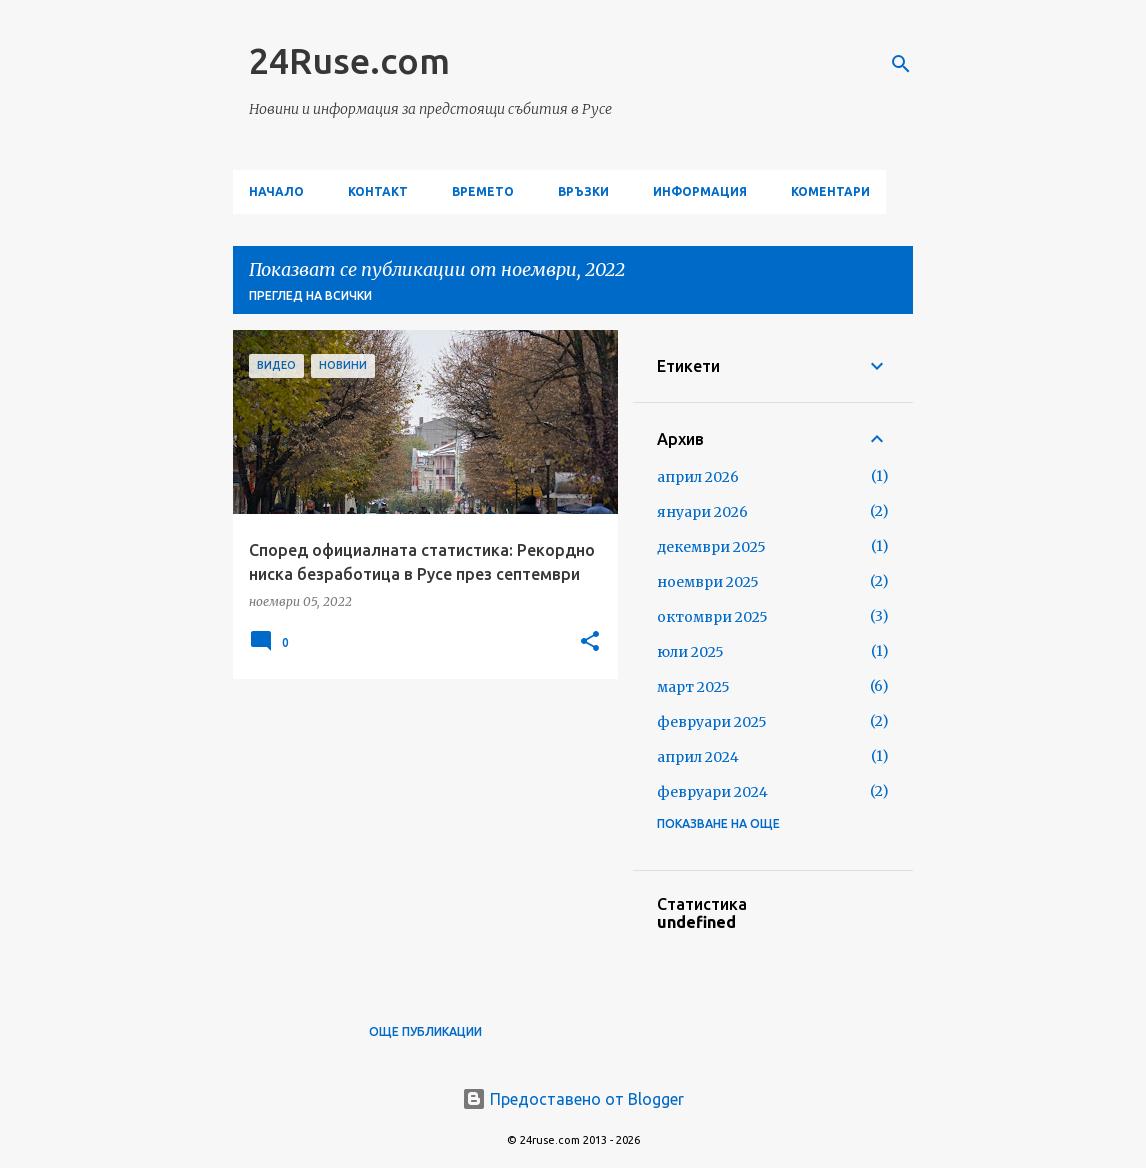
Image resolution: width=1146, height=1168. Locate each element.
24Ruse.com (349, 60)
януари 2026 (702, 512)
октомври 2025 (712, 617)
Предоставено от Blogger (573, 1099)
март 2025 (693, 687)
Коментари (830, 191)
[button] (590, 642)
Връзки (583, 191)
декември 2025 (711, 547)
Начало (276, 191)
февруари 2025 (712, 722)
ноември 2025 (708, 582)
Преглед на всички (310, 295)
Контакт (378, 191)
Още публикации (425, 1031)
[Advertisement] (418, 834)
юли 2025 (690, 652)
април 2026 (698, 477)
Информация (700, 191)
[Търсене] (901, 64)
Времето (483, 191)
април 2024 (698, 757)
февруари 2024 (712, 792)
